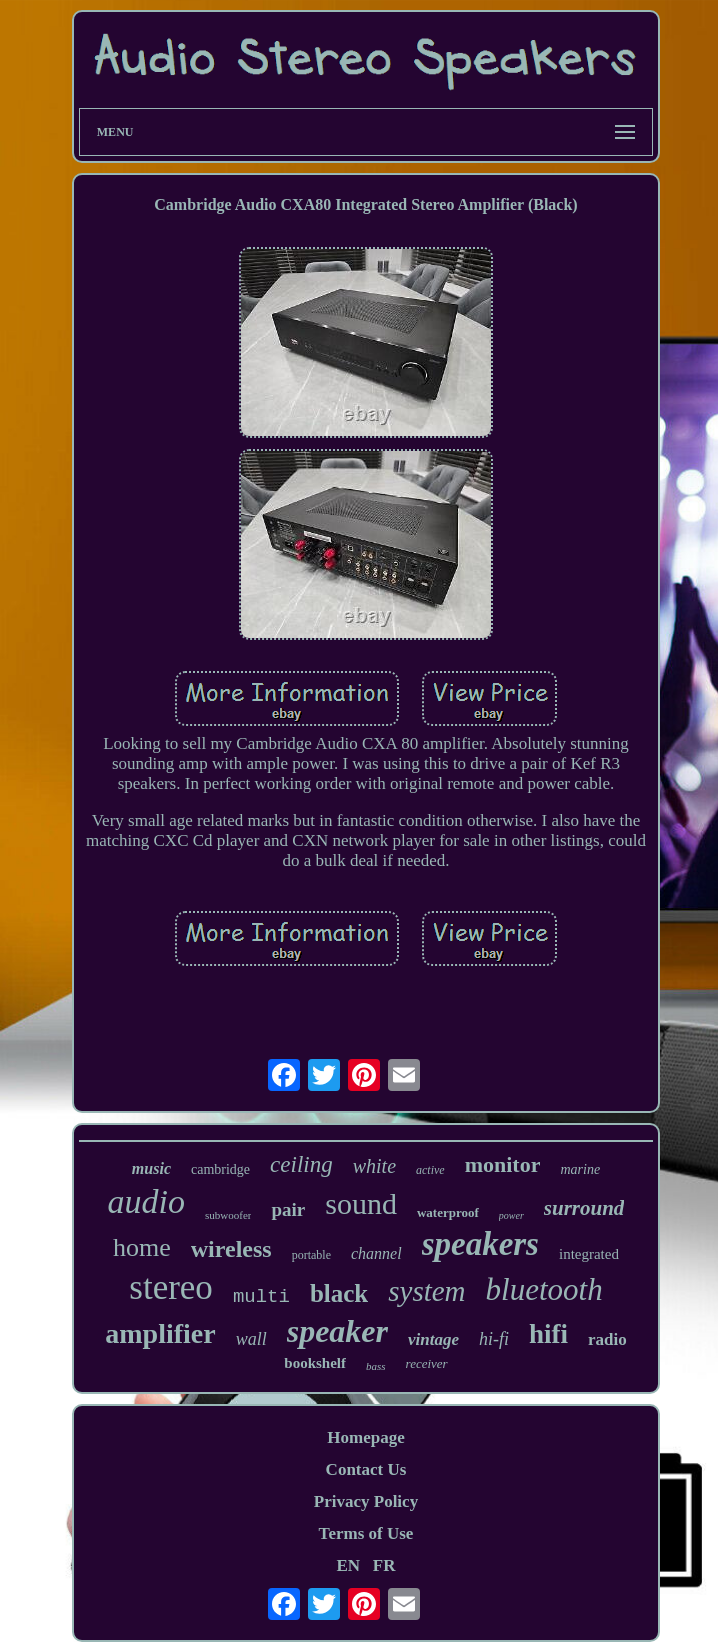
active (430, 1170)
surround (584, 1208)
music (151, 1168)
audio (146, 1201)
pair (288, 1209)
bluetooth (544, 1289)
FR (384, 1565)
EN (348, 1565)
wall (251, 1339)
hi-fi (494, 1339)
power (511, 1215)
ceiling (301, 1164)
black (339, 1293)
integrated (589, 1254)
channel (376, 1253)
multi (261, 1297)
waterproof (448, 1212)
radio (607, 1339)
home (142, 1247)
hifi (548, 1334)
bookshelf (315, 1363)
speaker (337, 1331)
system (426, 1291)
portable (311, 1255)
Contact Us (366, 1469)
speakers (480, 1244)
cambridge (220, 1169)
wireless (231, 1249)
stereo (171, 1287)
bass (376, 1366)
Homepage (365, 1437)
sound (361, 1203)
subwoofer (228, 1215)
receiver (427, 1363)
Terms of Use (366, 1533)
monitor (503, 1164)
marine (580, 1169)
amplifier (160, 1333)
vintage (433, 1339)
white (374, 1166)
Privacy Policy (366, 1501)
